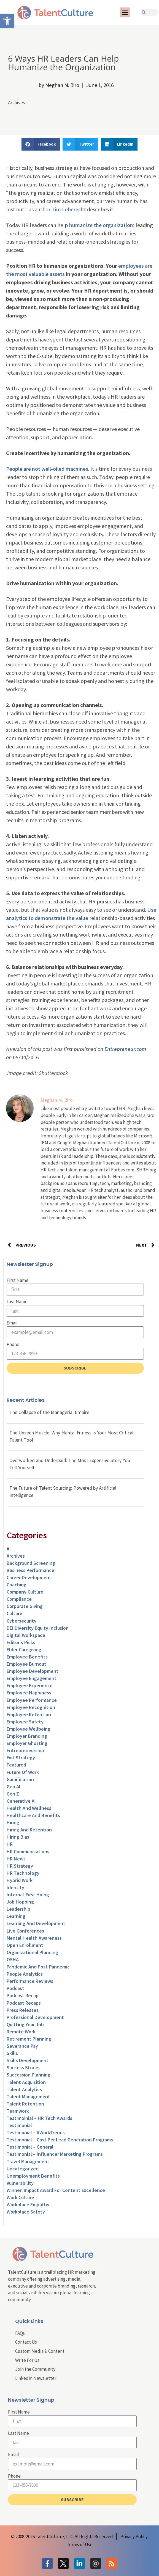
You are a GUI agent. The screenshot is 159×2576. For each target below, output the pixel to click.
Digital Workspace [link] (26, 1635)
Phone (13, 1344)
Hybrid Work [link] (20, 1880)
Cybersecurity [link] (21, 1621)
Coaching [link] (16, 1584)
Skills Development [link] (27, 2060)
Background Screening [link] (31, 1563)
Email (12, 1323)
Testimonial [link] (19, 2125)
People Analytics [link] (25, 1974)
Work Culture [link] (20, 2197)
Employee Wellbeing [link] (28, 1729)
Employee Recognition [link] (31, 1707)
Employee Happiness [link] (29, 1692)
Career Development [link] (29, 1577)
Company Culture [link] (25, 1592)
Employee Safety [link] (25, 1721)
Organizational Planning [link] (32, 1952)
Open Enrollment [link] (25, 1945)
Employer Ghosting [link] (27, 1743)
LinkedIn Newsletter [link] (35, 2378)
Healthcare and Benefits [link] (33, 1815)
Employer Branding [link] (27, 1736)
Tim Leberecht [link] (69, 209)
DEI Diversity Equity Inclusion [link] (38, 1628)
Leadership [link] (18, 1909)
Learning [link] (16, 1916)
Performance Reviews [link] (30, 1981)
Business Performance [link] (30, 1570)
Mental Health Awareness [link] (34, 1938)
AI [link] (9, 1548)
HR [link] (10, 1844)
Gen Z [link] (13, 1794)
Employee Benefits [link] (27, 1657)
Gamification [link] (20, 1779)
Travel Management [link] (28, 2161)
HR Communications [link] (28, 1851)
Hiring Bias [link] (18, 1837)
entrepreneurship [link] (25, 1750)
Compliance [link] (19, 1599)
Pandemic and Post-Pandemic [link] (38, 1966)
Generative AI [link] (21, 1801)
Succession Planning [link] (28, 2075)
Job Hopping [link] (20, 1902)
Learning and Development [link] (36, 1923)
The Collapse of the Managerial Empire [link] (49, 1412)
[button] (125, 12)
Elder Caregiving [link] (24, 1649)
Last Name (17, 1301)
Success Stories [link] (24, 2067)
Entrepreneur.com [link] (125, 1048)
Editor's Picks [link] (21, 1642)
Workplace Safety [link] (26, 2212)
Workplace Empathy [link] (28, 2204)
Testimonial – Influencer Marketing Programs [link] (55, 2154)
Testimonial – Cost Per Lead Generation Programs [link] (60, 2139)
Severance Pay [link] (22, 2046)
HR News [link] (16, 1858)
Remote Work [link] (21, 2031)
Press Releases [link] (23, 2010)
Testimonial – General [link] (30, 2147)
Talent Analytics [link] (24, 2089)
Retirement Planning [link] (29, 2039)
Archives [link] (16, 102)
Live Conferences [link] (25, 1931)
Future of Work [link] (23, 1772)
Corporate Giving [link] (25, 1606)
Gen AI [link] (13, 1786)
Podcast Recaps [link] (24, 2003)
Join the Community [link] (35, 2369)
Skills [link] (12, 2053)
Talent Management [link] (28, 2096)
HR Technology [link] (23, 1873)
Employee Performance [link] (32, 1700)
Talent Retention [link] (25, 2104)
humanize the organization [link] (101, 225)
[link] (7, 21)
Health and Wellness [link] (29, 1808)
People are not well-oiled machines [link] (47, 468)
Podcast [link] (15, 1988)
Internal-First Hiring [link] (28, 1894)
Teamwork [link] (18, 2111)
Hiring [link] (13, 1822)
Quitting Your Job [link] (25, 2024)
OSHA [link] (13, 1959)
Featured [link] (16, 1765)
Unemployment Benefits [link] (33, 2176)
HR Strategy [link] (20, 1866)
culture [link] (14, 1613)
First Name (17, 1280)
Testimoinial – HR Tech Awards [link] (39, 2118)
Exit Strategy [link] (21, 1757)
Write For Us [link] (27, 2360)
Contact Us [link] (26, 2342)
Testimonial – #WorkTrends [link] (36, 2132)
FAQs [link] (20, 2333)
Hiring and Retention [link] (29, 1829)
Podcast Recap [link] (23, 1995)
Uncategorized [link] (23, 2168)
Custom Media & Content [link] (39, 2351)
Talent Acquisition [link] (26, 2082)
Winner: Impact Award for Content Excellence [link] (56, 2190)
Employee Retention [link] (29, 1714)
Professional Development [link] (35, 2017)
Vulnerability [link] (20, 2183)
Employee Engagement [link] (31, 1678)
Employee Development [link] (32, 1671)
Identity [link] (15, 1887)
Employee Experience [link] (30, 1685)
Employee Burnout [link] (26, 1664)
